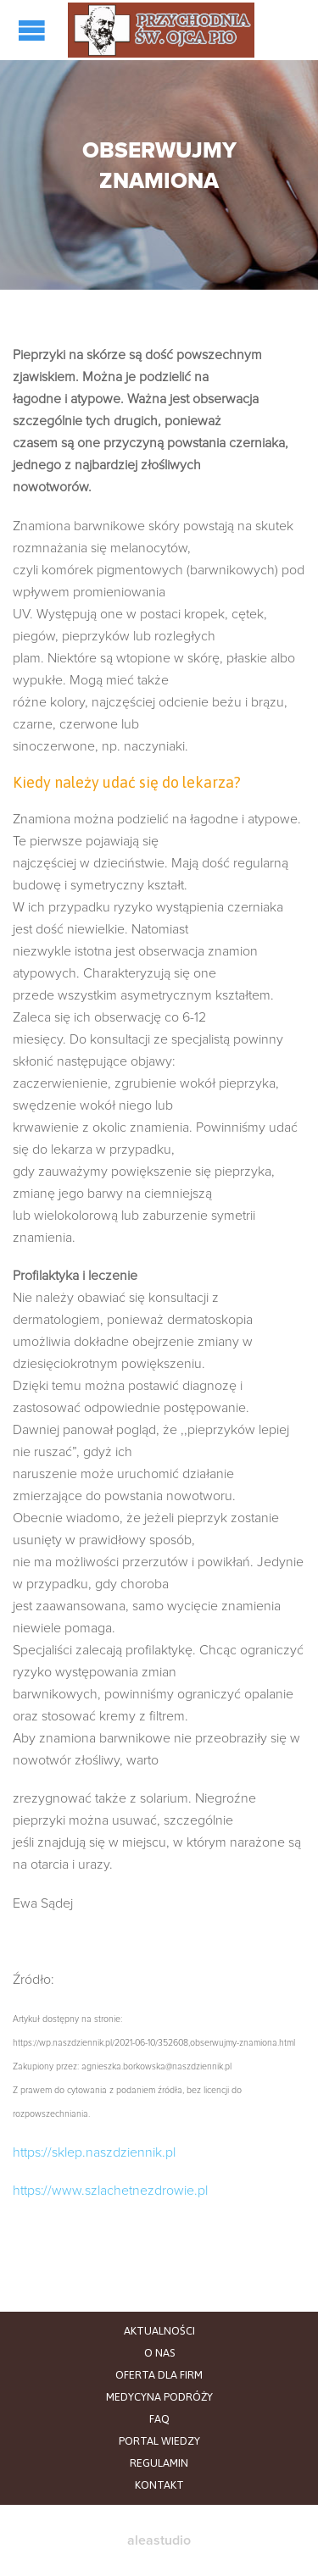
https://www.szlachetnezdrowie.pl (110, 2190)
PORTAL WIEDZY (159, 2441)
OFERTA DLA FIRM (159, 2374)
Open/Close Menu (34, 30)
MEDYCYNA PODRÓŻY (159, 2396)
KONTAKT (159, 2485)
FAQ (159, 2419)
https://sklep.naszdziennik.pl (94, 2152)
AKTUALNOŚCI (159, 2330)
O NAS (159, 2352)
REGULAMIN (159, 2463)
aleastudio (159, 2540)
